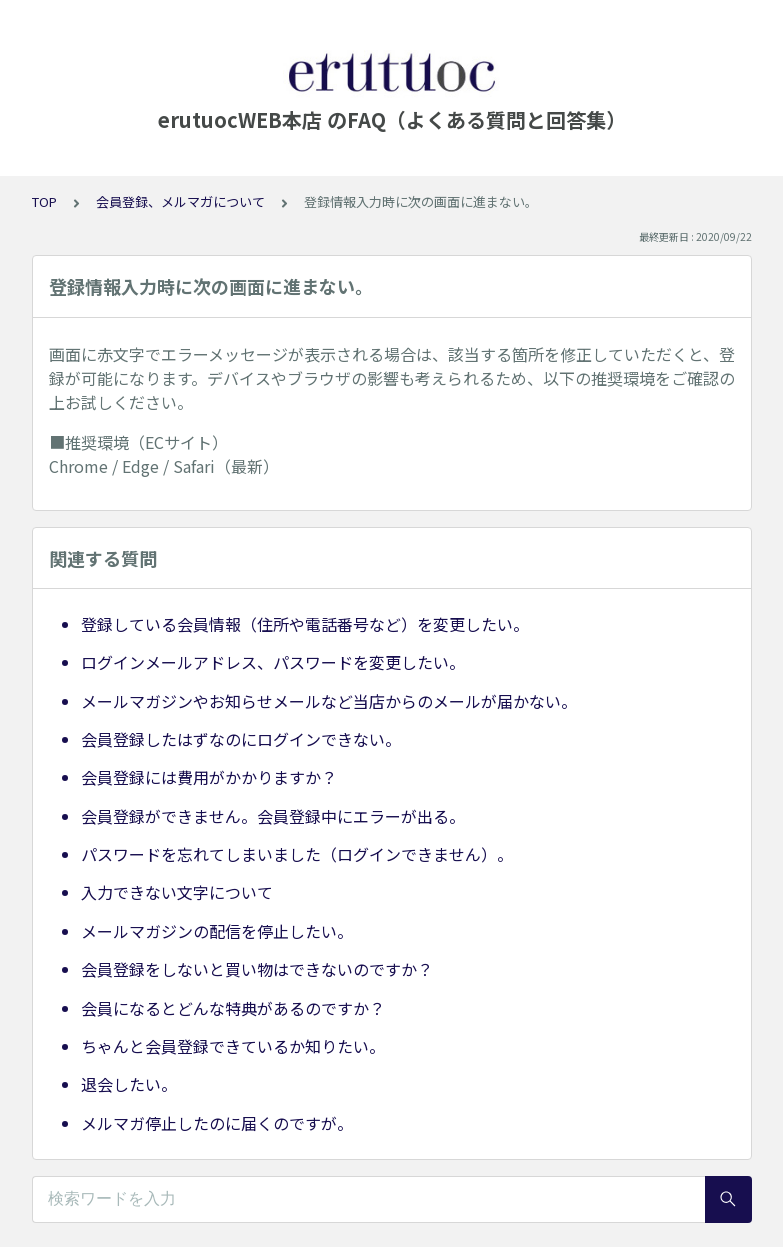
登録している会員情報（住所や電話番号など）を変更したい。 (305, 624)
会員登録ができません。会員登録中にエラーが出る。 (273, 816)
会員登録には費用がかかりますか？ (209, 777)
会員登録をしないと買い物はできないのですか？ (257, 969)
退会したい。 (129, 1084)
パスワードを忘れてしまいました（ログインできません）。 (297, 854)
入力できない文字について (177, 892)
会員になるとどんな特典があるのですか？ (233, 1008)
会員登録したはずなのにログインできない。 (241, 739)
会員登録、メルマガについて (180, 201)
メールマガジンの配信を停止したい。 (217, 931)
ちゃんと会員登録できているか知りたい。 (233, 1046)
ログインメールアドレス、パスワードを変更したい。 (273, 662)
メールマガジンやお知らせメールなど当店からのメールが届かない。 (329, 701)
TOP (44, 201)
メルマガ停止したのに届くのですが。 (217, 1123)
